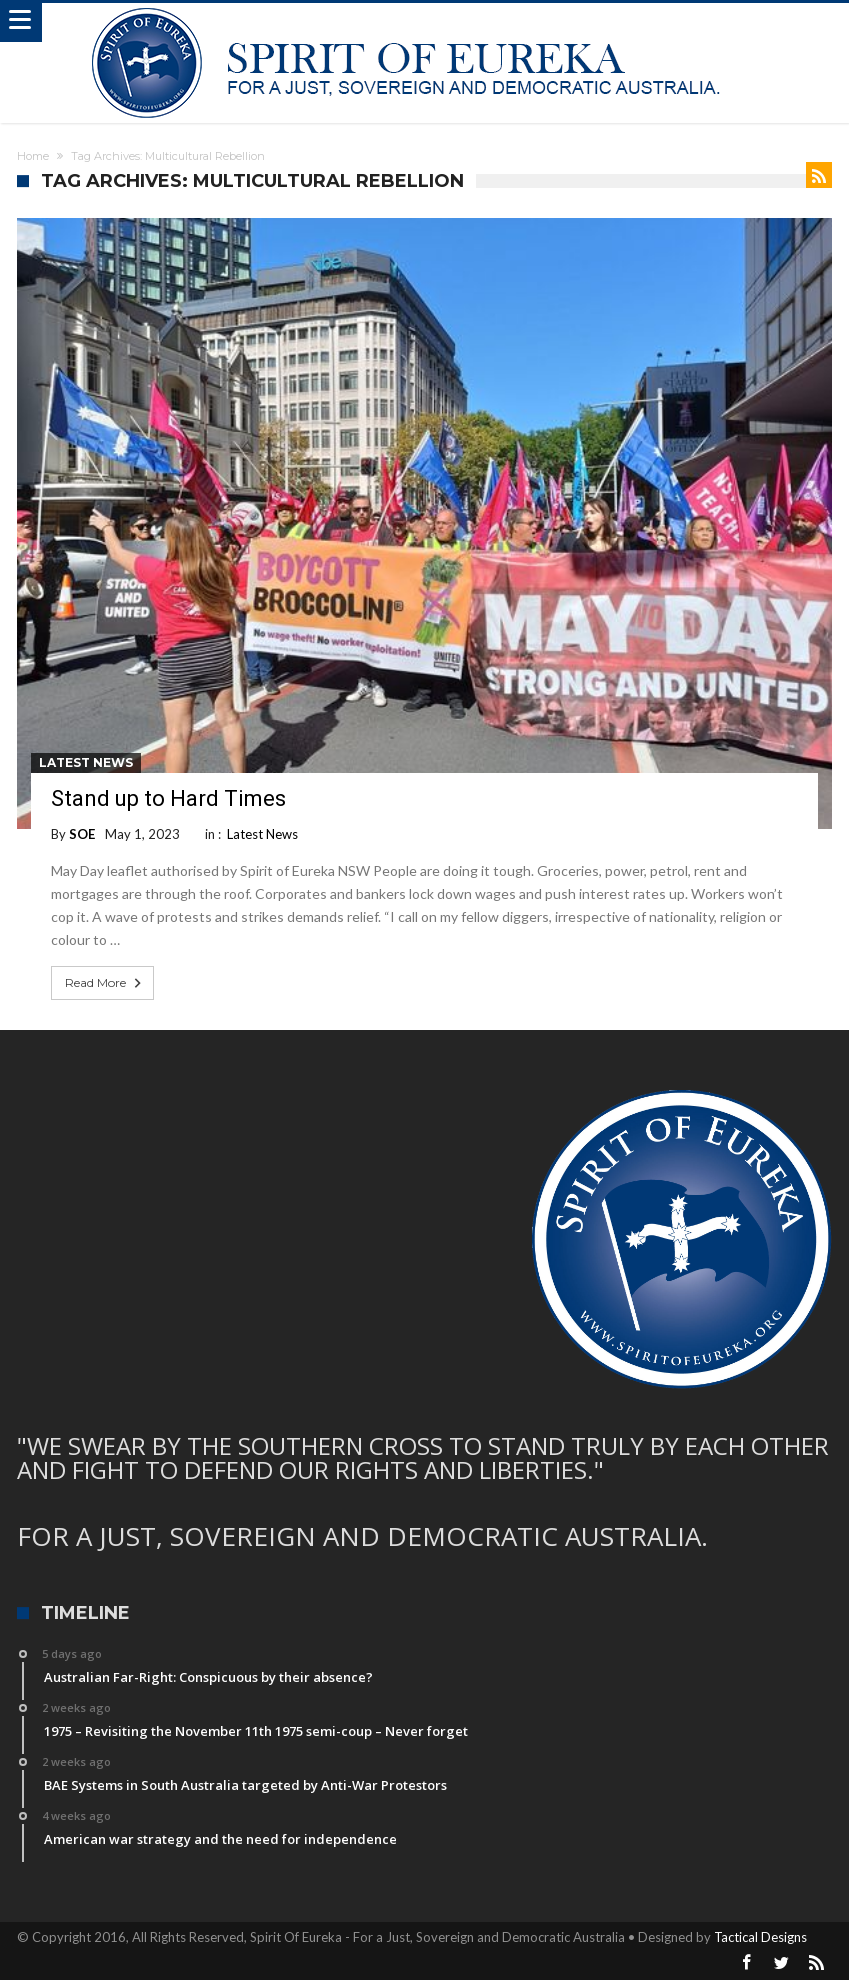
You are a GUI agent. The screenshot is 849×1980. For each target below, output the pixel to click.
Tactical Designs (760, 1937)
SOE (82, 834)
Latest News (86, 762)
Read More (105, 983)
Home (33, 156)
